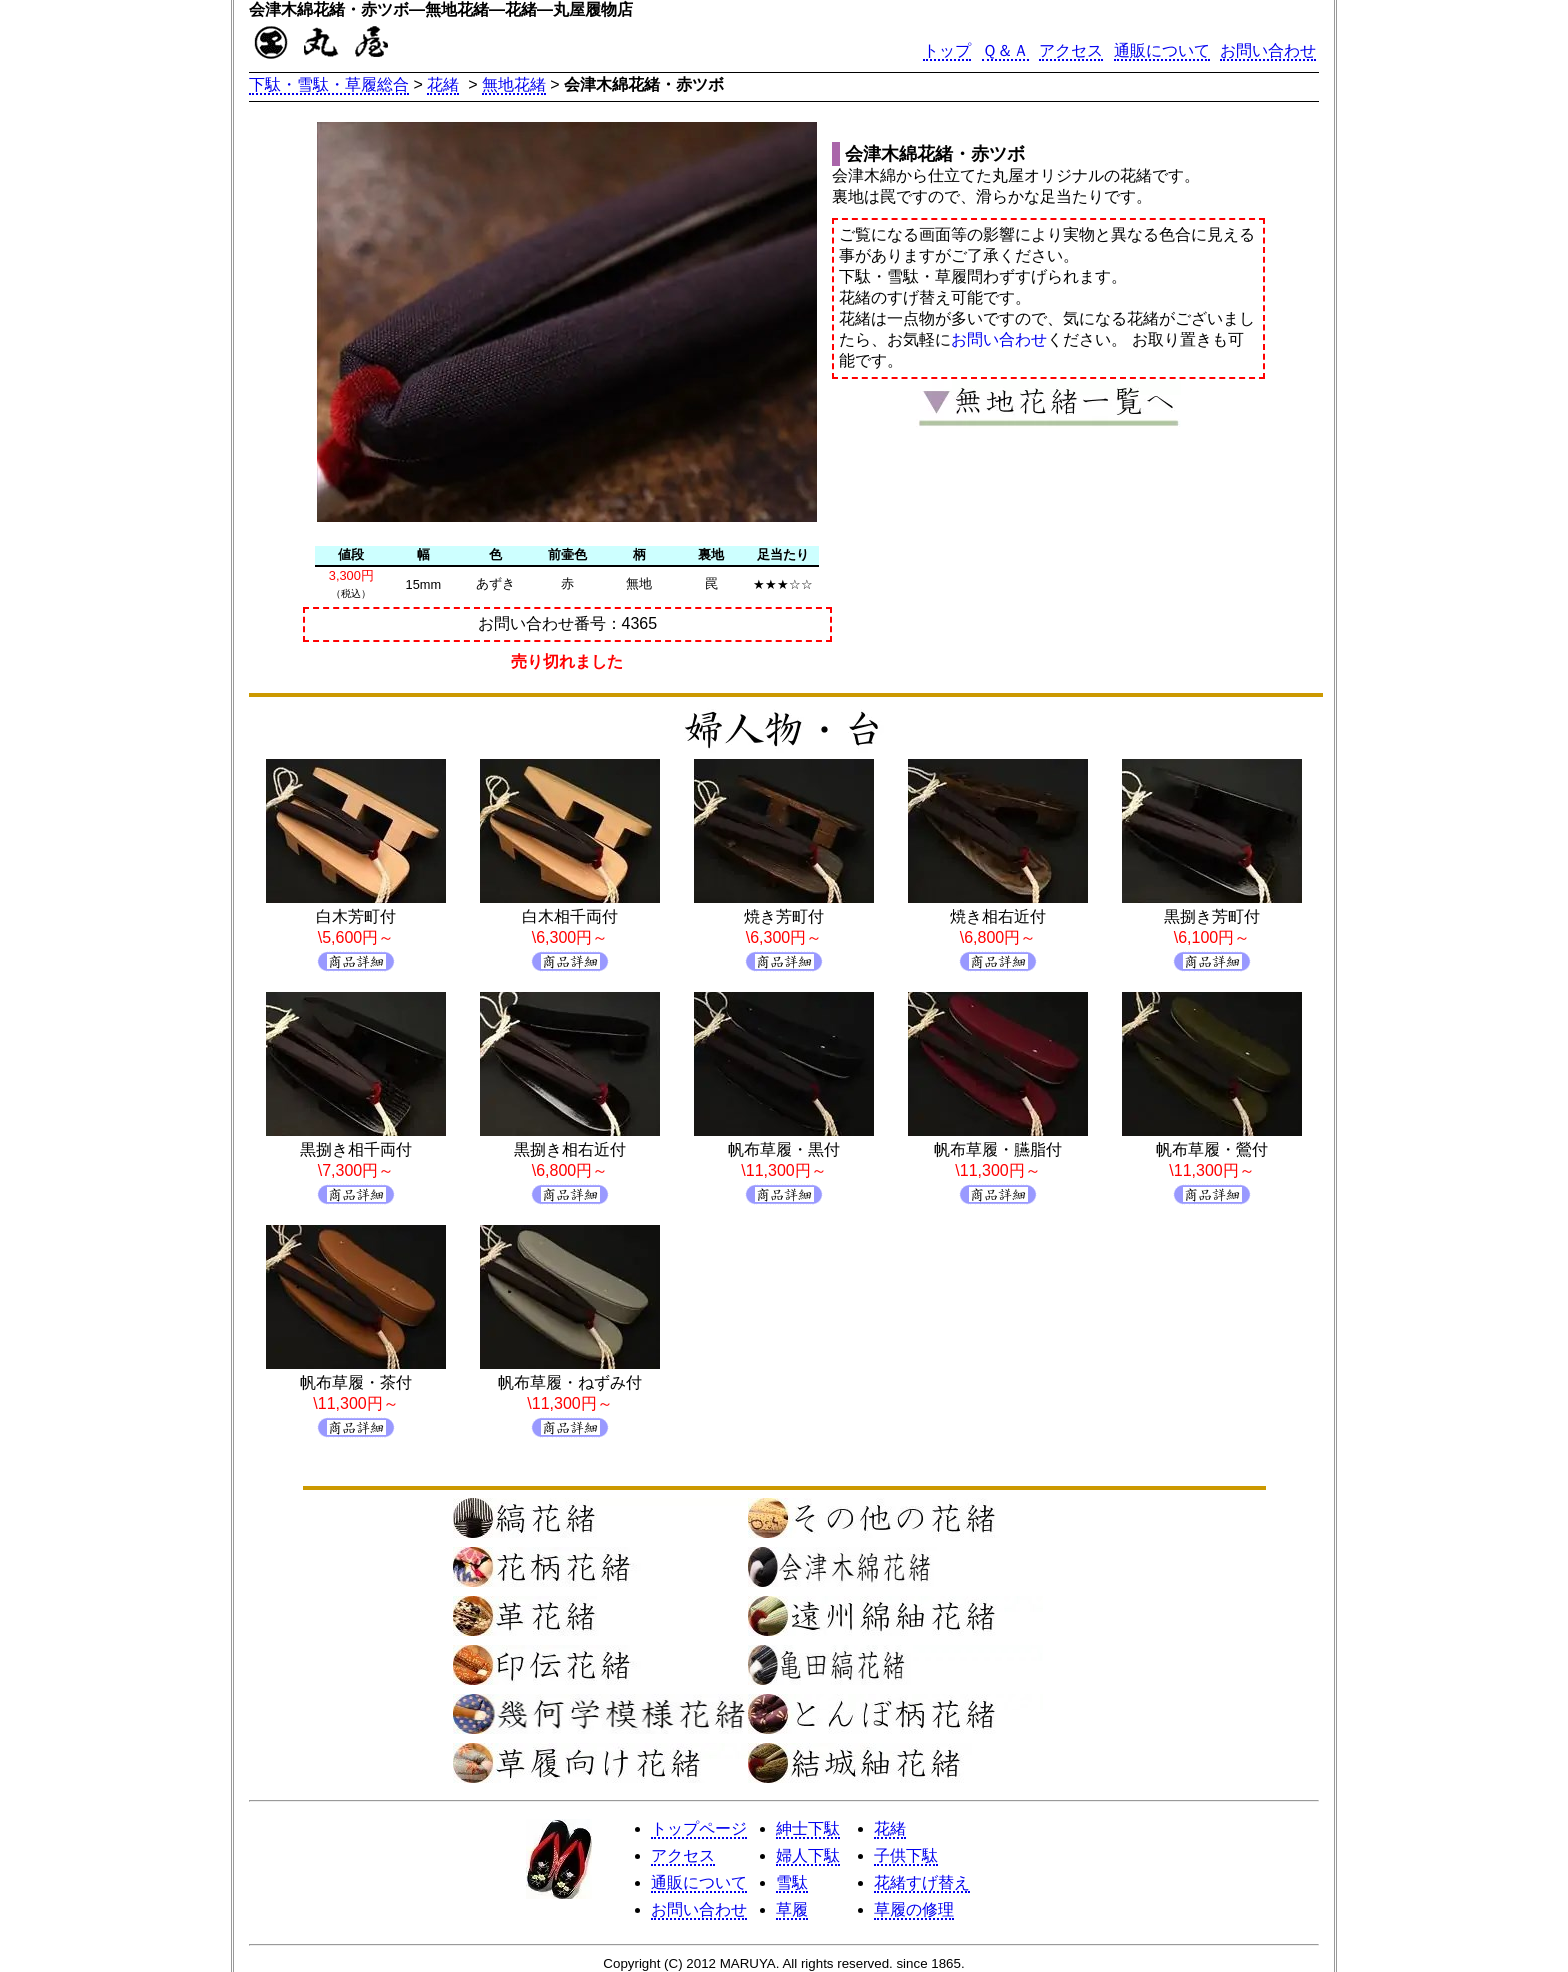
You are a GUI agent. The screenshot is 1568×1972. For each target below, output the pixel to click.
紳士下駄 (808, 1828)
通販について (1162, 50)
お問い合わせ (1268, 50)
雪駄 (792, 1882)
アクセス (1071, 50)
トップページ (699, 1828)
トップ (947, 50)
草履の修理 (914, 1909)
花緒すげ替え (922, 1882)
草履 (792, 1909)
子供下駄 (906, 1855)
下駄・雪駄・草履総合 (329, 84)
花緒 (443, 84)
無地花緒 (514, 84)
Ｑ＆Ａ (1005, 50)
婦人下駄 (808, 1855)
